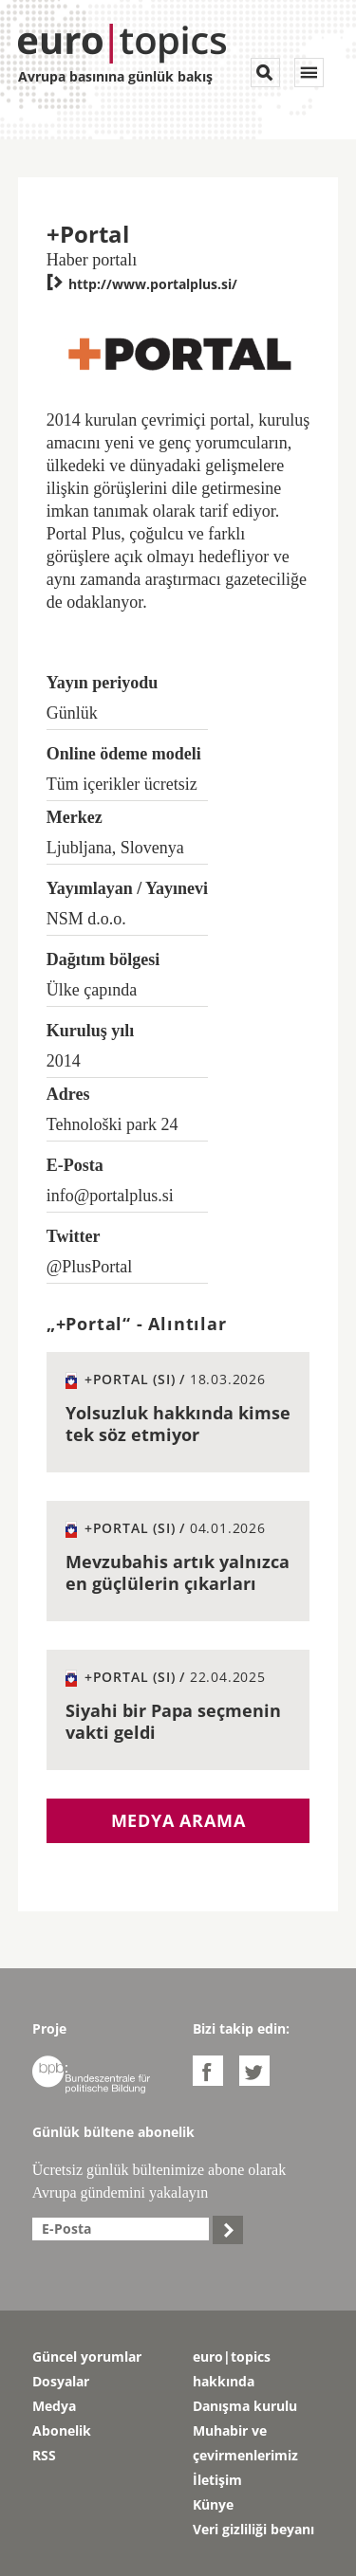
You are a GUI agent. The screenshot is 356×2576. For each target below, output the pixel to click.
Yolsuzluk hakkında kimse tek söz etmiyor (178, 1423)
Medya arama (178, 1820)
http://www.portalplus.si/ (142, 284)
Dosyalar (60, 2381)
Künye (213, 2504)
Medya (54, 2406)
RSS (44, 2455)
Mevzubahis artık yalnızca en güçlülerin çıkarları (178, 1572)
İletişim (217, 2480)
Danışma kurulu (245, 2406)
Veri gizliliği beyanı (253, 2529)
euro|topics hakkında (232, 2369)
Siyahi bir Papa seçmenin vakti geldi (173, 1721)
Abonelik (61, 2430)
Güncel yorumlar (86, 2357)
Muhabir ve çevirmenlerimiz (245, 2442)
